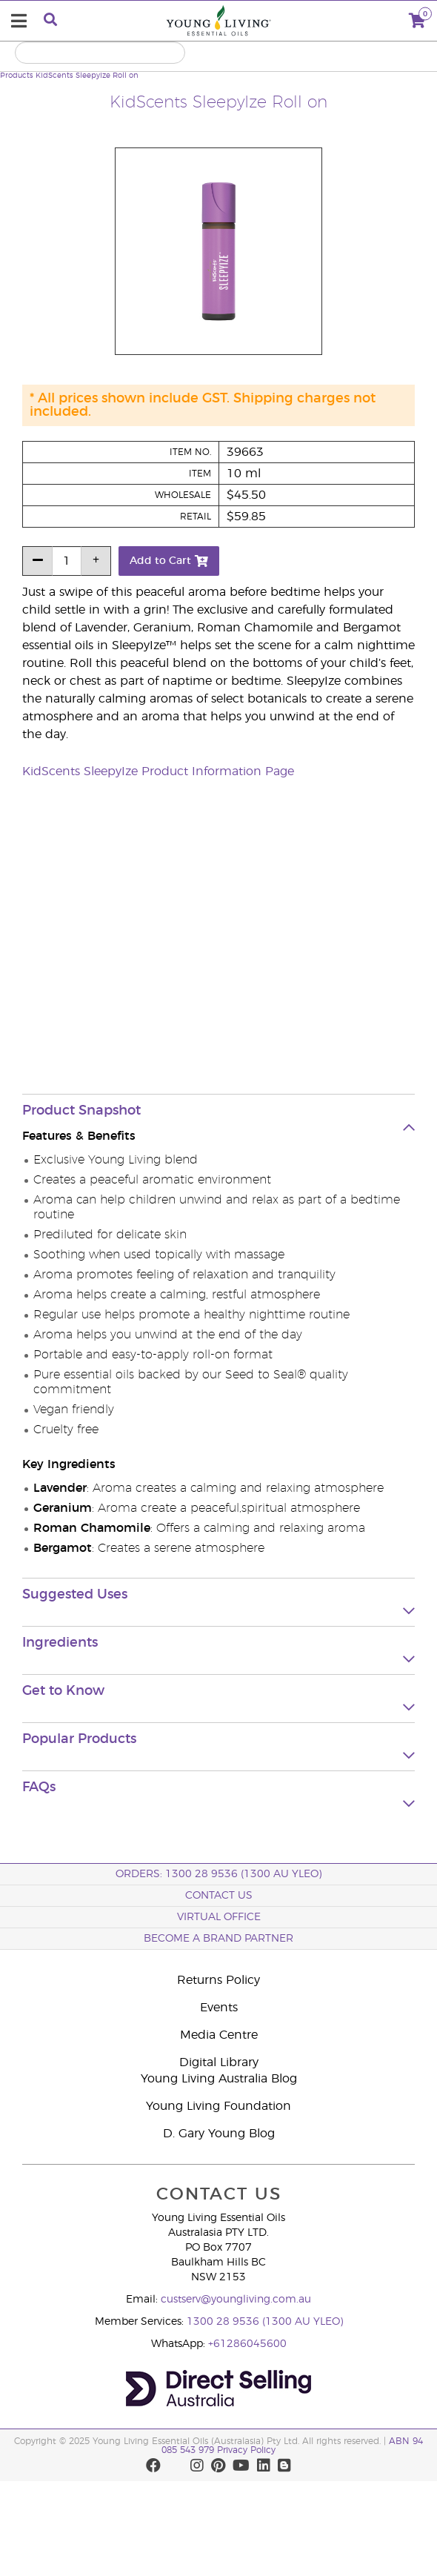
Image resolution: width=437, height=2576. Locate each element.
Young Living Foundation (218, 2106)
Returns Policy (218, 1980)
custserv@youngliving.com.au (236, 2299)
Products (16, 75)
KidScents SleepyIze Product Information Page (158, 771)
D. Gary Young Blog (219, 2134)
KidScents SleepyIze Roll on (87, 75)
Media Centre (219, 2035)
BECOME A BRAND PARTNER (218, 1938)
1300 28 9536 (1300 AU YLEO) (265, 2322)
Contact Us (219, 1895)
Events (219, 2008)
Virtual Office (219, 1917)
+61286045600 (247, 2344)
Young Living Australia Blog (219, 2079)
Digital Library (218, 2062)
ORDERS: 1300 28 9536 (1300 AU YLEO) (218, 1874)
